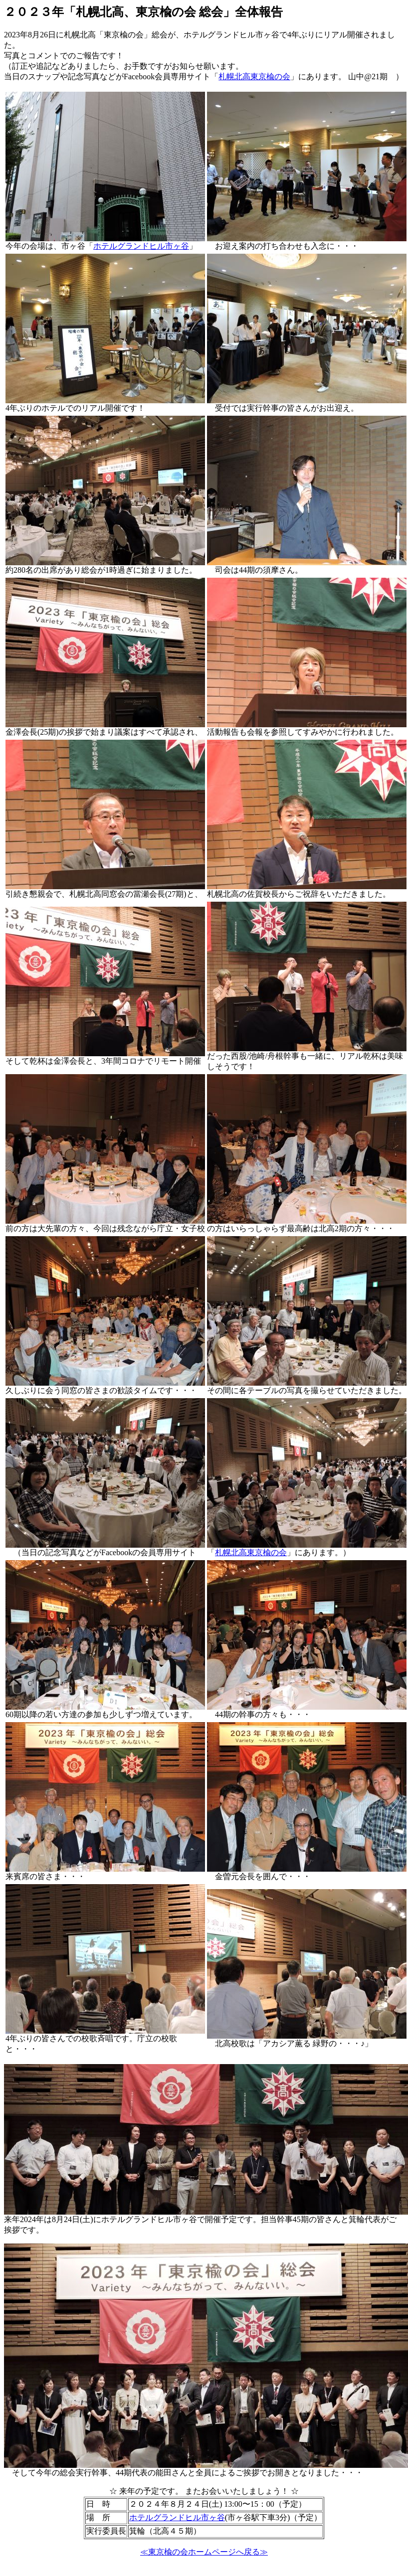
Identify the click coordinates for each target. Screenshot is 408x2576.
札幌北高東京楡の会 (254, 76)
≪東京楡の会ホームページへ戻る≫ (204, 2552)
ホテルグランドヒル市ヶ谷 (141, 246)
